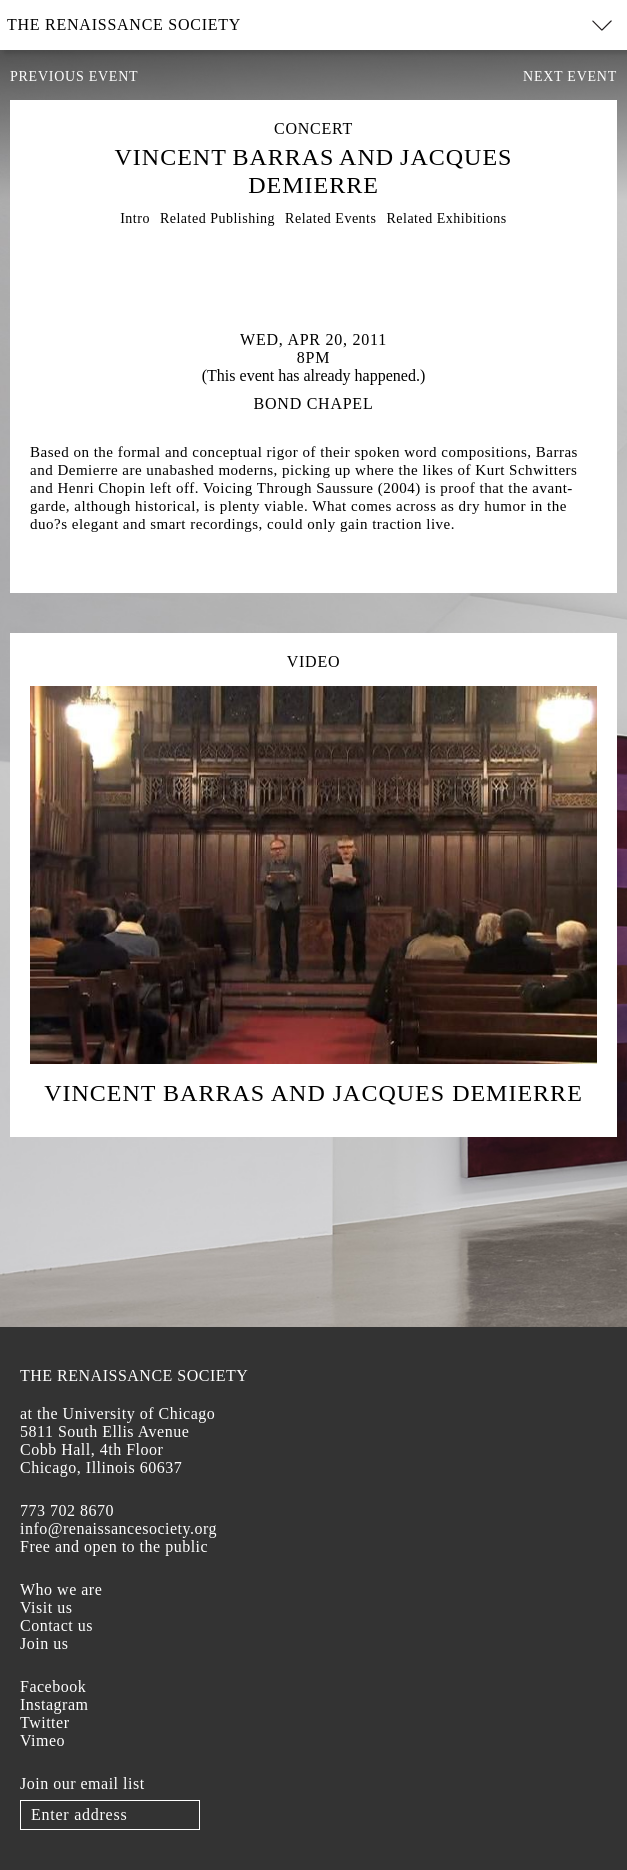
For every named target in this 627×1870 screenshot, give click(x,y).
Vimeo (42, 1740)
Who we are (61, 1589)
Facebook (53, 1686)
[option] (313, 266)
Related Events (330, 218)
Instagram (54, 1704)
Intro (135, 218)
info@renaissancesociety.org (118, 1528)
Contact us (56, 1625)
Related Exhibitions (446, 218)
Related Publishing (217, 218)
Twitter (44, 1722)
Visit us (46, 1607)
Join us (44, 1643)
